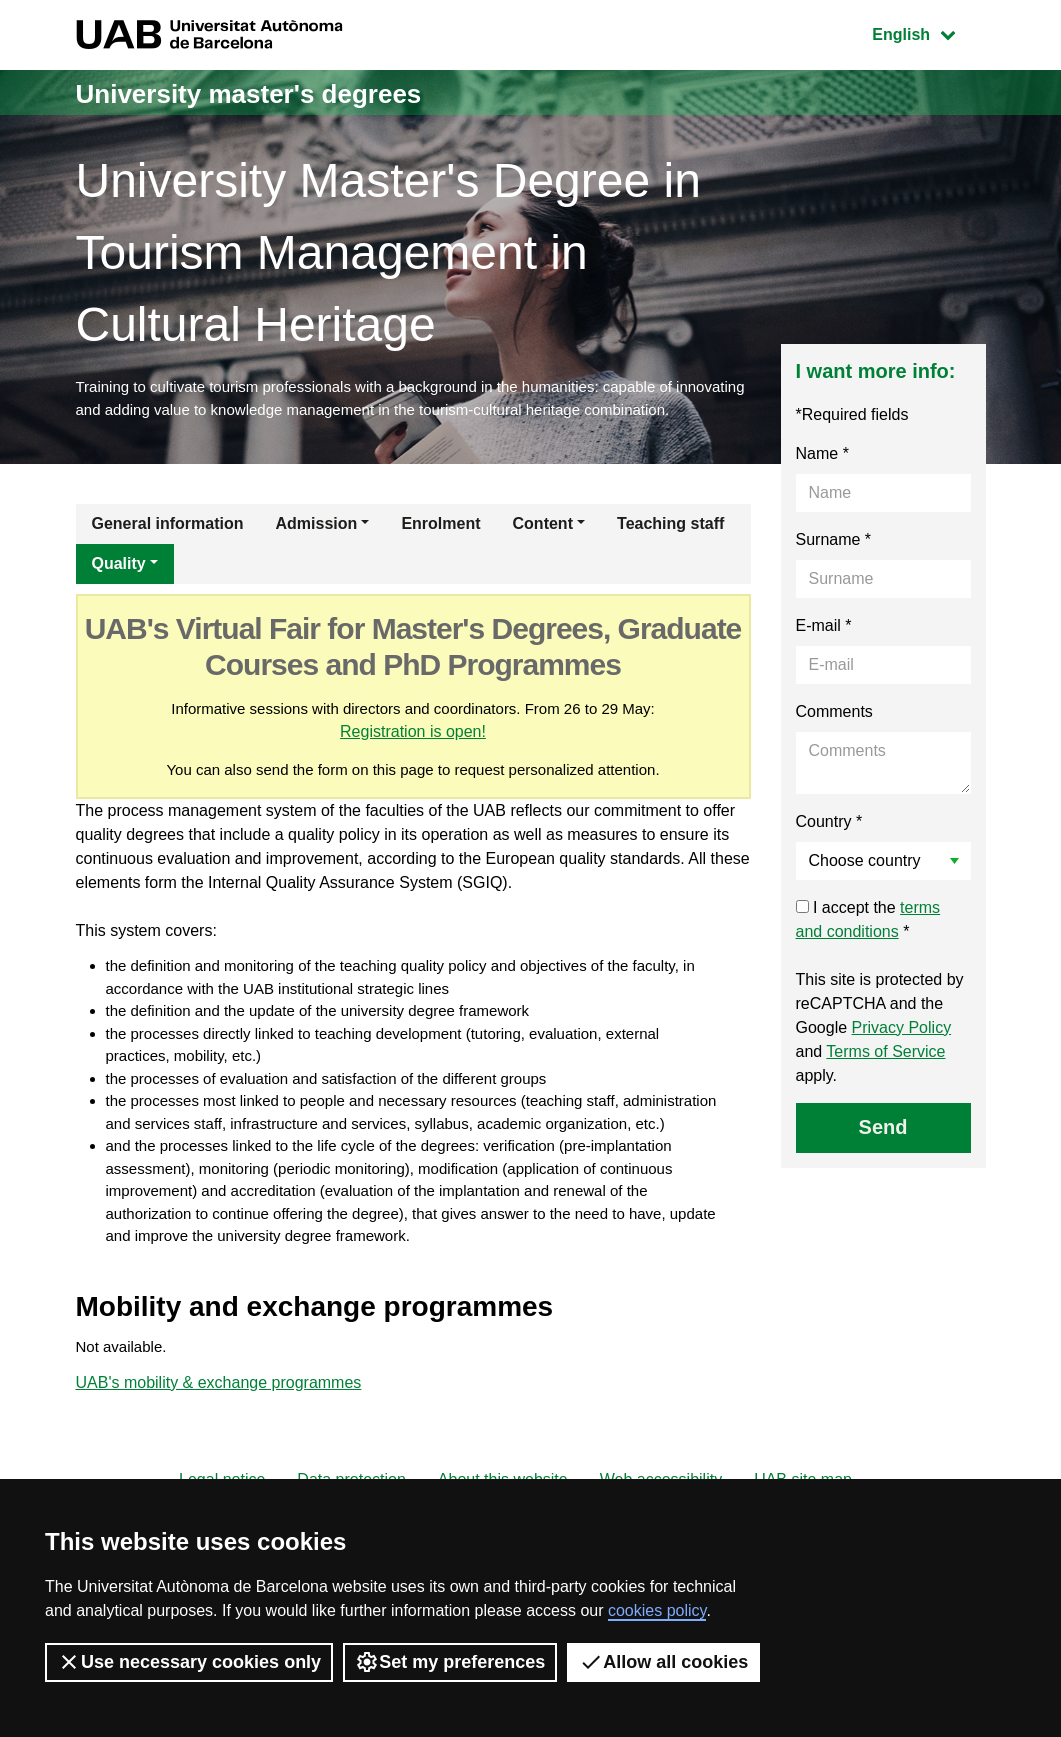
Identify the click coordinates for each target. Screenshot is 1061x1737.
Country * (829, 850)
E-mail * (824, 654)
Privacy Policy (902, 1056)
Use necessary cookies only (189, 1662)
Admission (317, 552)
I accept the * (868, 948)
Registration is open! (433, 762)
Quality (119, 592)
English (928, 32)
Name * (822, 482)
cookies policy (657, 1610)
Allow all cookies (663, 1662)
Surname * (834, 568)
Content (543, 552)
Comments (834, 740)
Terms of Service (885, 1080)
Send (883, 1156)
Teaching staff (670, 552)
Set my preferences (450, 1662)
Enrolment (440, 552)
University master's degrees (275, 92)
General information (168, 552)
